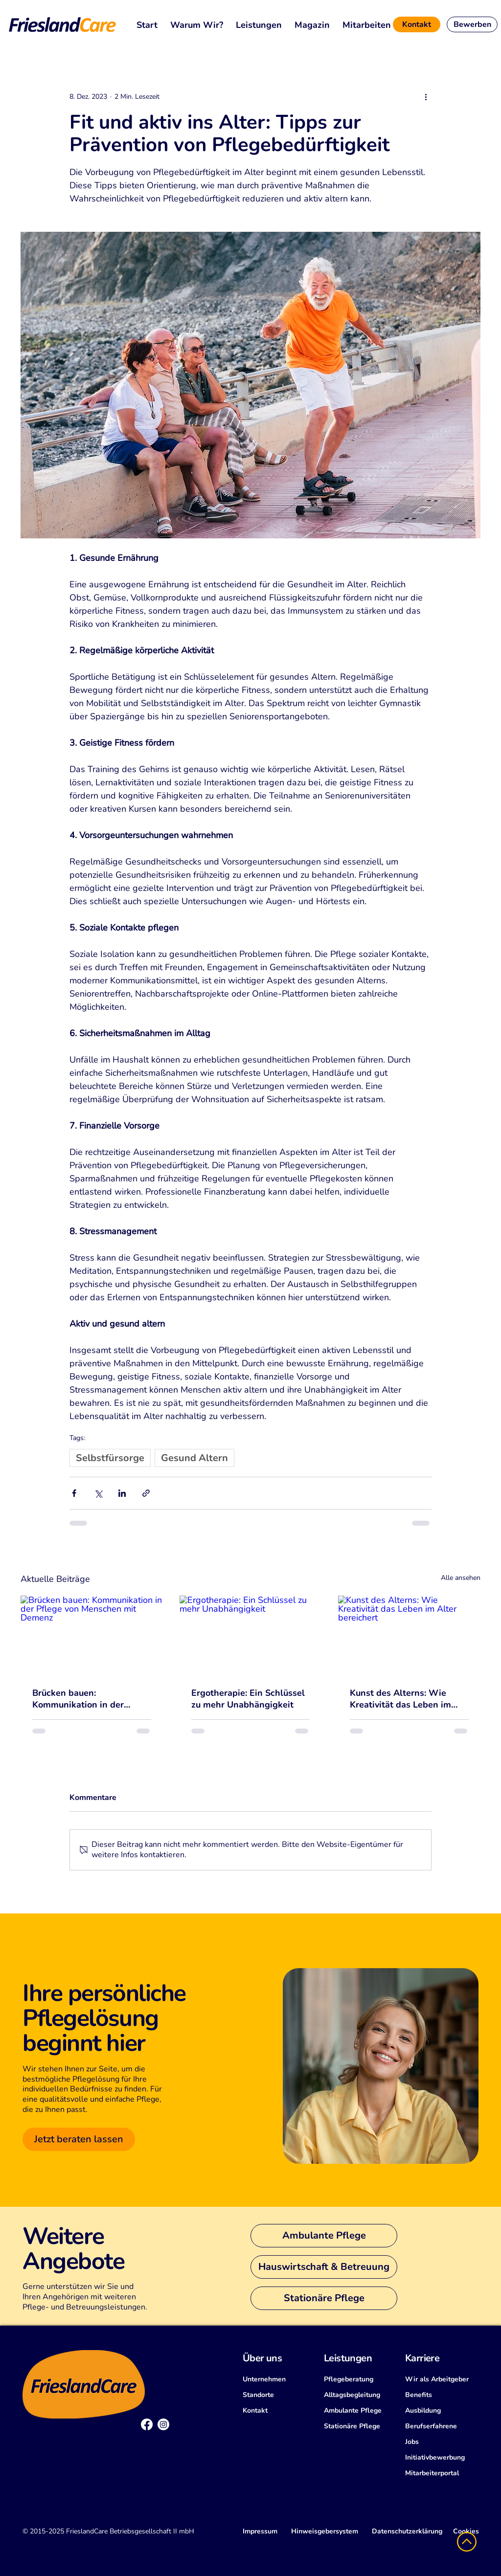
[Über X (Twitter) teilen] (98, 1493)
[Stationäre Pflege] (323, 2298)
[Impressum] (260, 2531)
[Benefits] (441, 2395)
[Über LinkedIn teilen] (122, 1493)
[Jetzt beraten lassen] (79, 2139)
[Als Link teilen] (146, 1493)
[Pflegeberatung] (360, 2379)
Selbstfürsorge (110, 1458)
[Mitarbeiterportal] (441, 2473)
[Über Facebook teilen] (74, 1493)
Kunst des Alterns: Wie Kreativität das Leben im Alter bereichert (400, 1698)
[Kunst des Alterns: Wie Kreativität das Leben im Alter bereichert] (409, 1635)
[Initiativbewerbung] (441, 2457)
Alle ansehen (460, 1577)
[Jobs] (441, 2442)
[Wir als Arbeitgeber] (441, 2379)
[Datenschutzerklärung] (407, 2531)
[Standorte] (279, 2395)
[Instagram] (163, 2424)
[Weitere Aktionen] (426, 96)
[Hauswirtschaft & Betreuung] (323, 2267)
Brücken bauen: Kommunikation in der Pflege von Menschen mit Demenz (84, 1698)
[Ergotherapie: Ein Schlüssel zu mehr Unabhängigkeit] (251, 1636)
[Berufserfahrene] (441, 2426)
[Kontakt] (416, 24)
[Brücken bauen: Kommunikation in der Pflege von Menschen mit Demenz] (92, 1635)
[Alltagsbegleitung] (360, 2395)
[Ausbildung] (441, 2411)
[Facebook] (147, 2424)
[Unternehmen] (279, 2379)
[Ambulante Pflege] (323, 2235)
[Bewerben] (472, 24)
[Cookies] (466, 2531)
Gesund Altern (194, 1458)
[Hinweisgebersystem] (325, 2531)
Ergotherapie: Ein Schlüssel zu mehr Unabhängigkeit (248, 1698)
